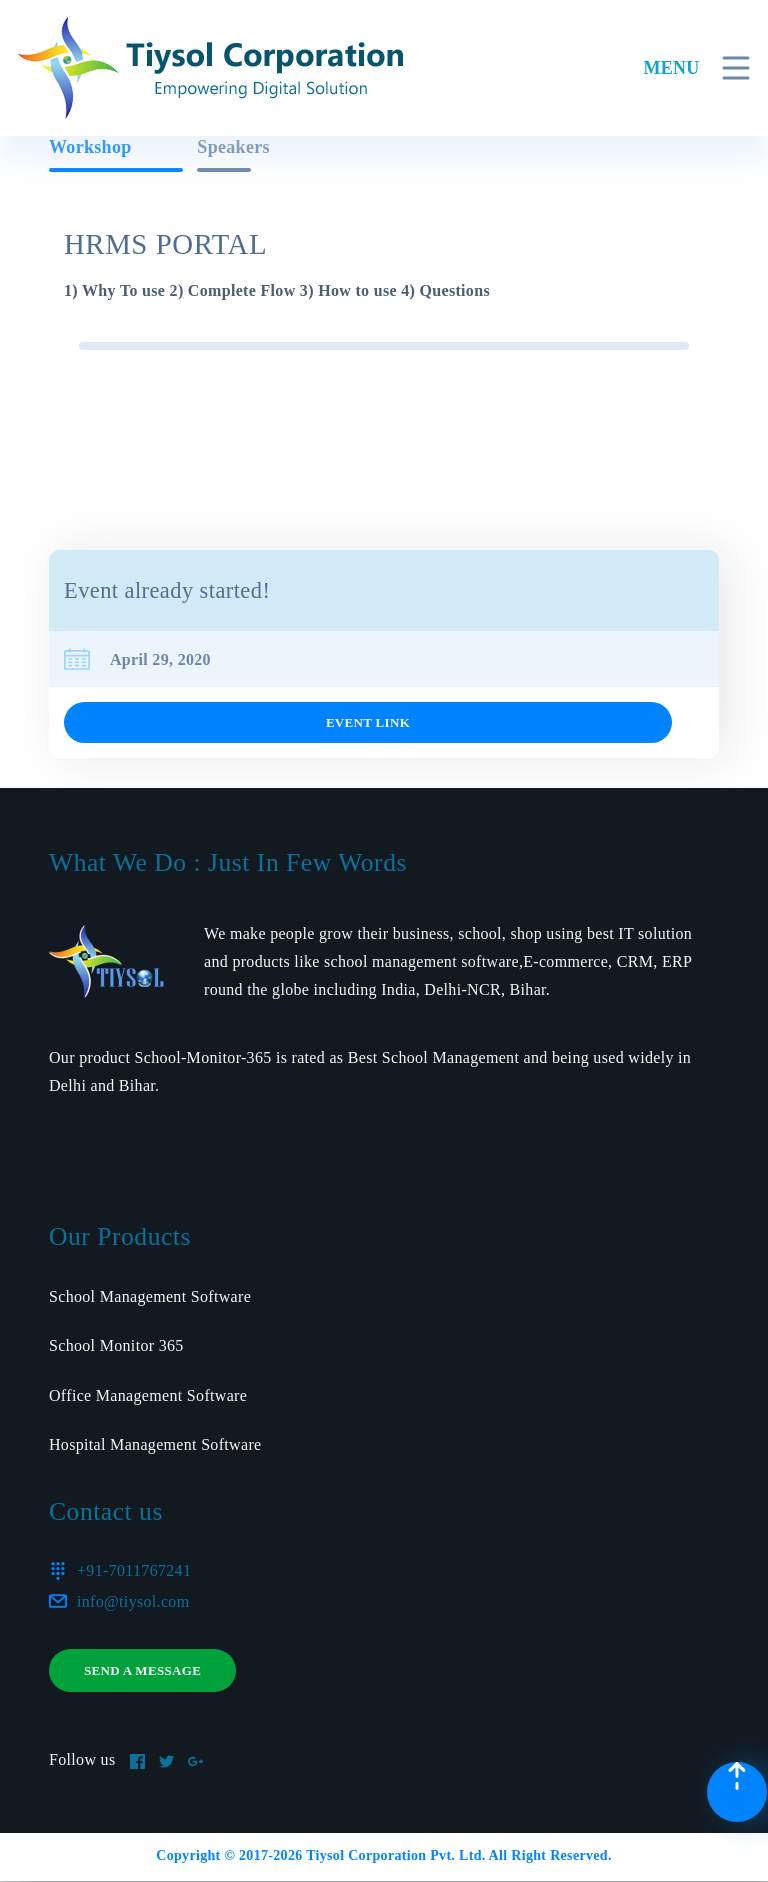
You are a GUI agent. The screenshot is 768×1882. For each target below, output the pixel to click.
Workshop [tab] (90, 147)
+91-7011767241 (134, 1570)
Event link (368, 722)
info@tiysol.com (133, 1601)
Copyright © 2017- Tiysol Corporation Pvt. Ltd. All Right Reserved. (383, 1855)
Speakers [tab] (233, 147)
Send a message (142, 1670)
